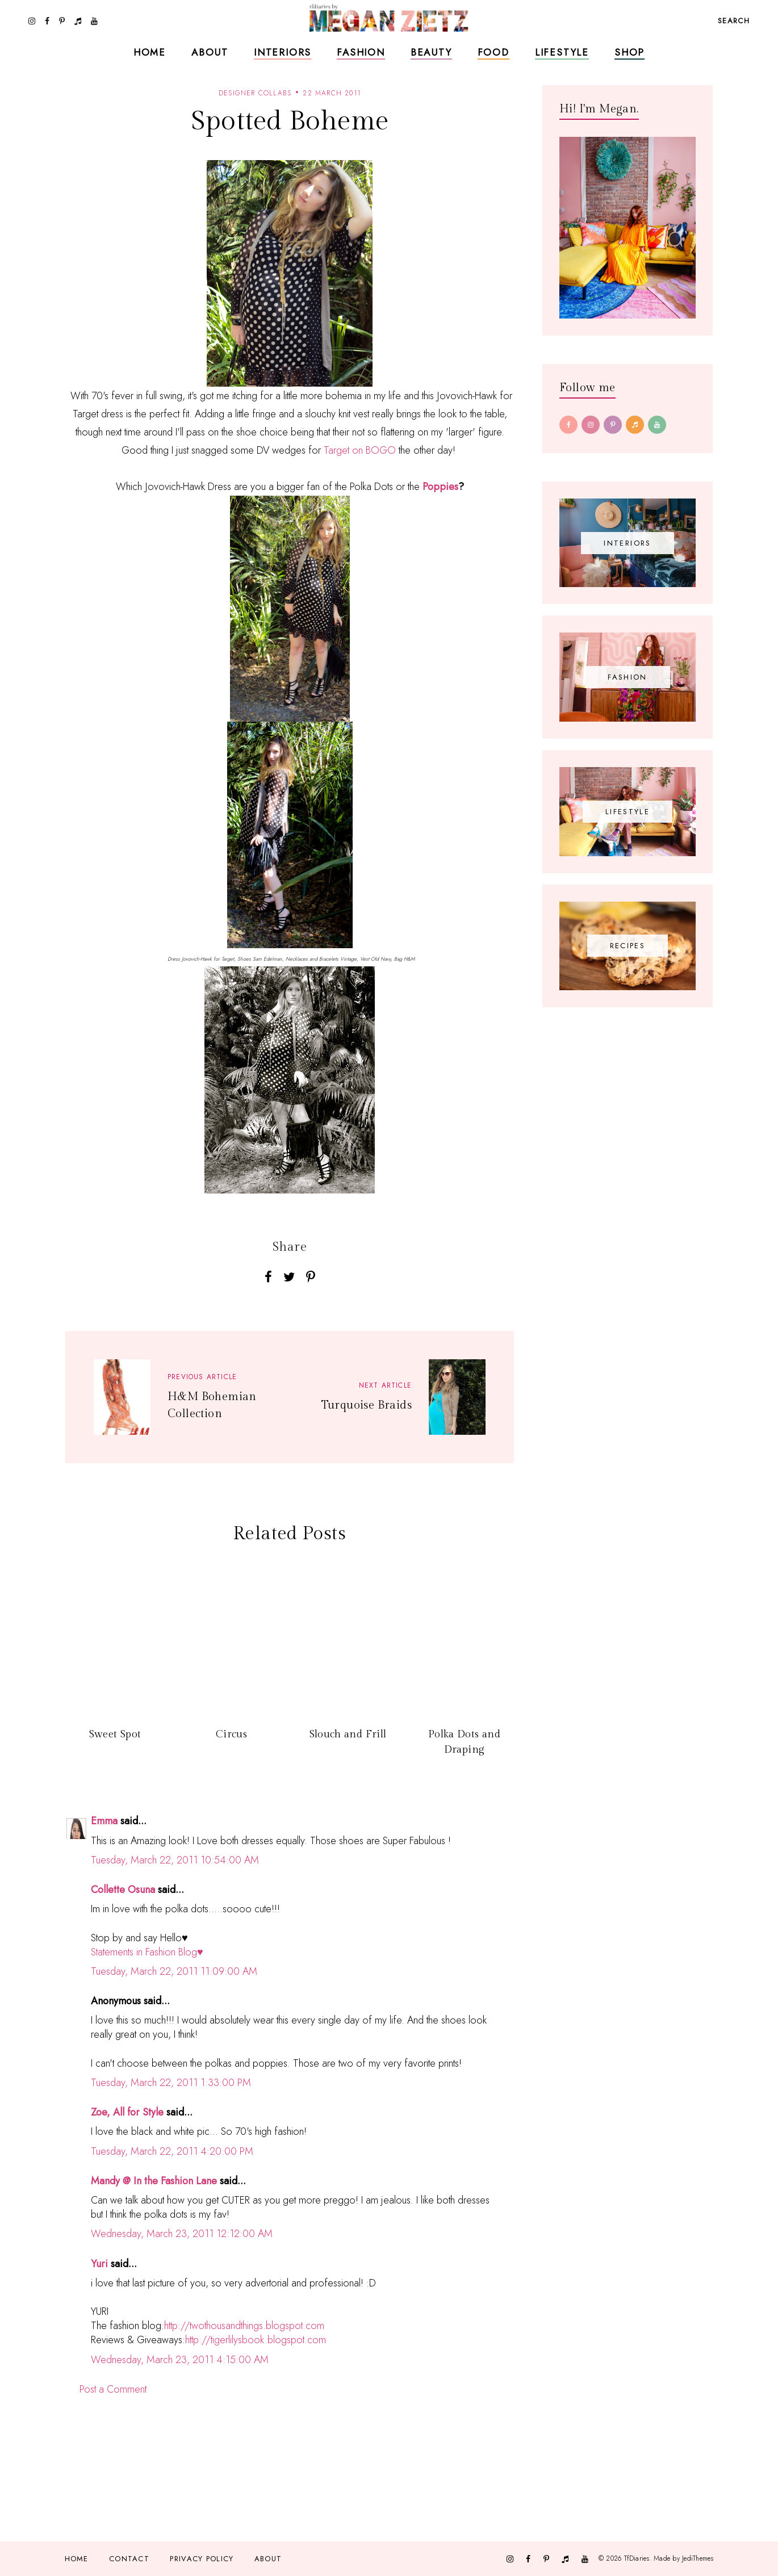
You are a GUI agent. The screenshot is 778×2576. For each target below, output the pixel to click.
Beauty (431, 52)
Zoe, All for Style (127, 2112)
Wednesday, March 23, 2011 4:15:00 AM (180, 2359)
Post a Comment (113, 2389)
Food (493, 52)
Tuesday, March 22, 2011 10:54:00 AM (175, 1860)
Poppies (440, 486)
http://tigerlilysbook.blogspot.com (255, 2339)
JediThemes (697, 2558)
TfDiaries (637, 2558)
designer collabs (255, 93)
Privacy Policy (201, 2558)
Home (149, 52)
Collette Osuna (123, 1889)
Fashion (361, 52)
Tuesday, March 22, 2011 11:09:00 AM (174, 1971)
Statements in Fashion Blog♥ (147, 1952)
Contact (129, 2558)
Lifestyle (562, 52)
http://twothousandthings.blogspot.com (244, 2325)
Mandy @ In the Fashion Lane (154, 2180)
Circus (231, 1734)
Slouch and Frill (348, 1734)
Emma (104, 1820)
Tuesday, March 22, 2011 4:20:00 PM (172, 2151)
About (209, 52)
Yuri (99, 2263)
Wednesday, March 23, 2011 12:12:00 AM (182, 2233)
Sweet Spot (115, 1734)
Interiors (282, 52)
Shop (629, 52)
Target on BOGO (360, 450)
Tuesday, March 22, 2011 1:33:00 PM (171, 2082)
